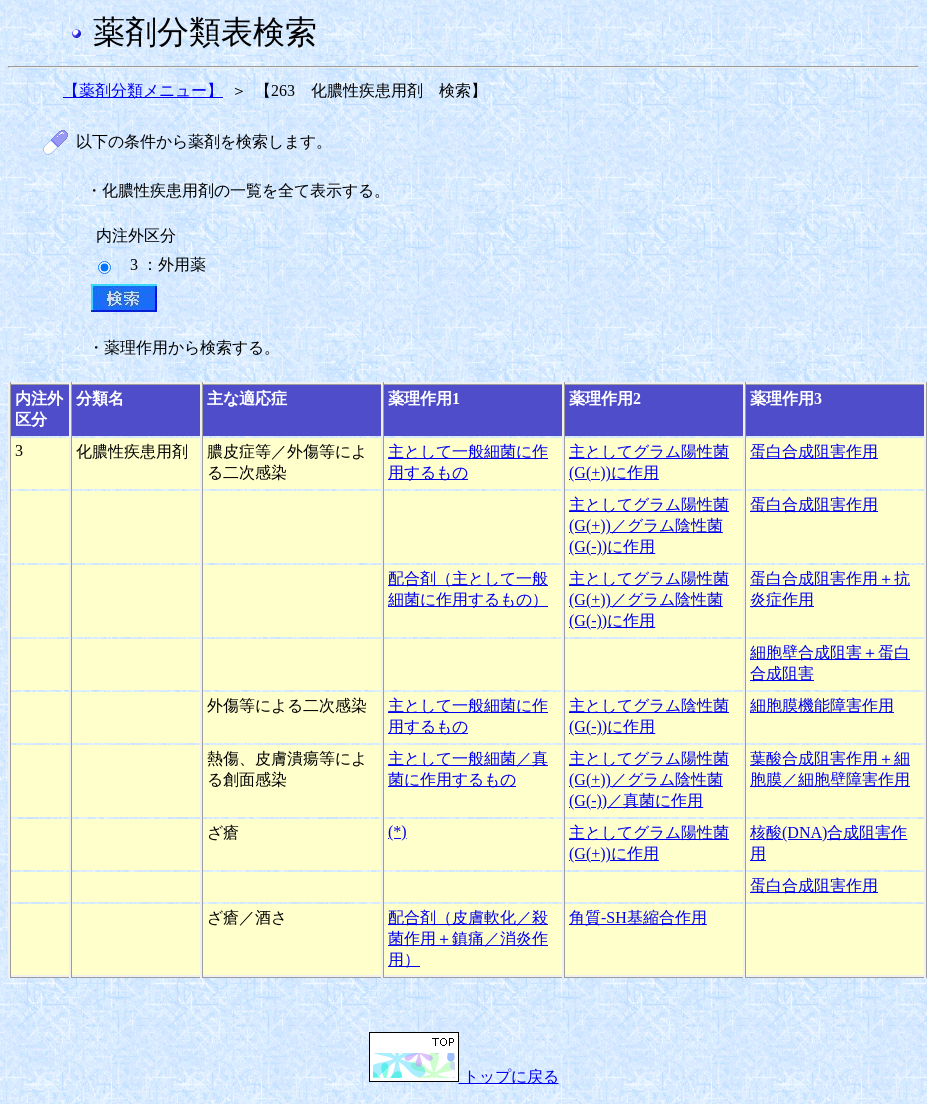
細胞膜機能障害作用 (822, 705)
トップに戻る (464, 1076)
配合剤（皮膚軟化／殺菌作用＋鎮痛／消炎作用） (468, 938)
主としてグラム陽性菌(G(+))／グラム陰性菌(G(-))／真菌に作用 (649, 779)
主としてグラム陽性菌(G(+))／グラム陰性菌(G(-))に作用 (649, 525)
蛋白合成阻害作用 (814, 451)
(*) (397, 831)
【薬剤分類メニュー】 (143, 90)
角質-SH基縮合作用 (638, 917)
